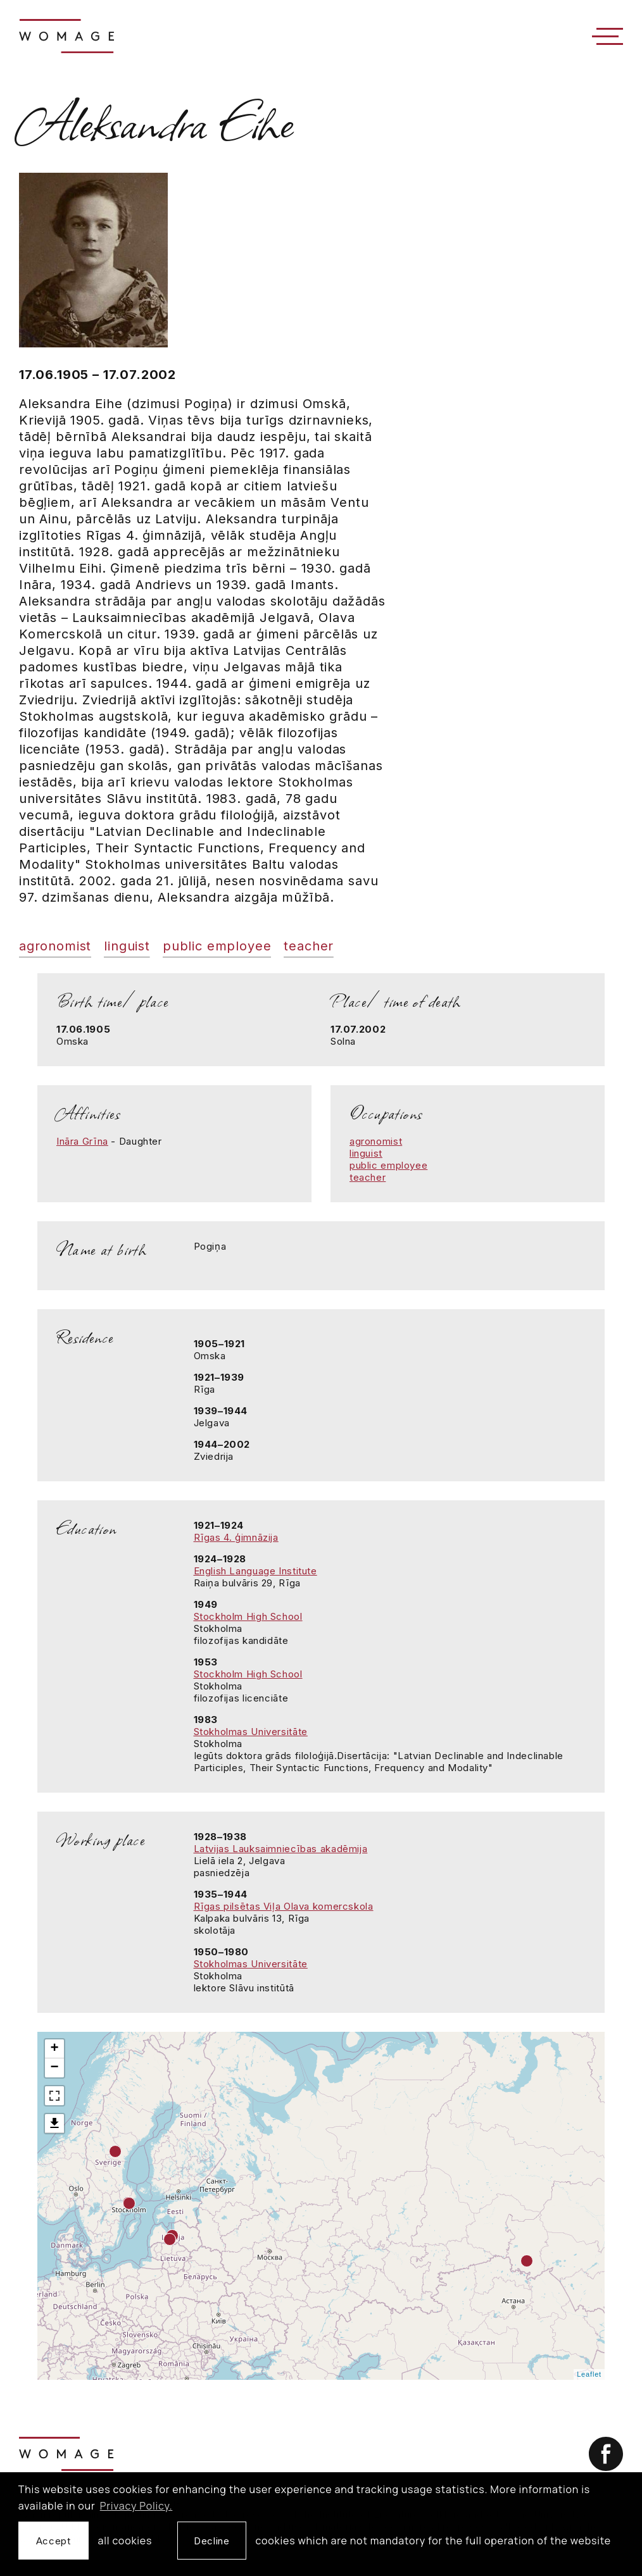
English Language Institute (255, 1571)
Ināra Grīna (82, 1141)
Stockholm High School (248, 1616)
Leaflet (589, 2374)
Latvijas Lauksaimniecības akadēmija (281, 1849)
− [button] (54, 2067)
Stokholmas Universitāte (251, 1732)
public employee (217, 946)
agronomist (55, 946)
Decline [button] (211, 2541)
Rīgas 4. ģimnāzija (236, 1537)
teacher (309, 946)
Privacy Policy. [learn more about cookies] (136, 2506)
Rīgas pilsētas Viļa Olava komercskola (284, 1906)
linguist (127, 946)
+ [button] (54, 2048)
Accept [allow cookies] (53, 2541)
